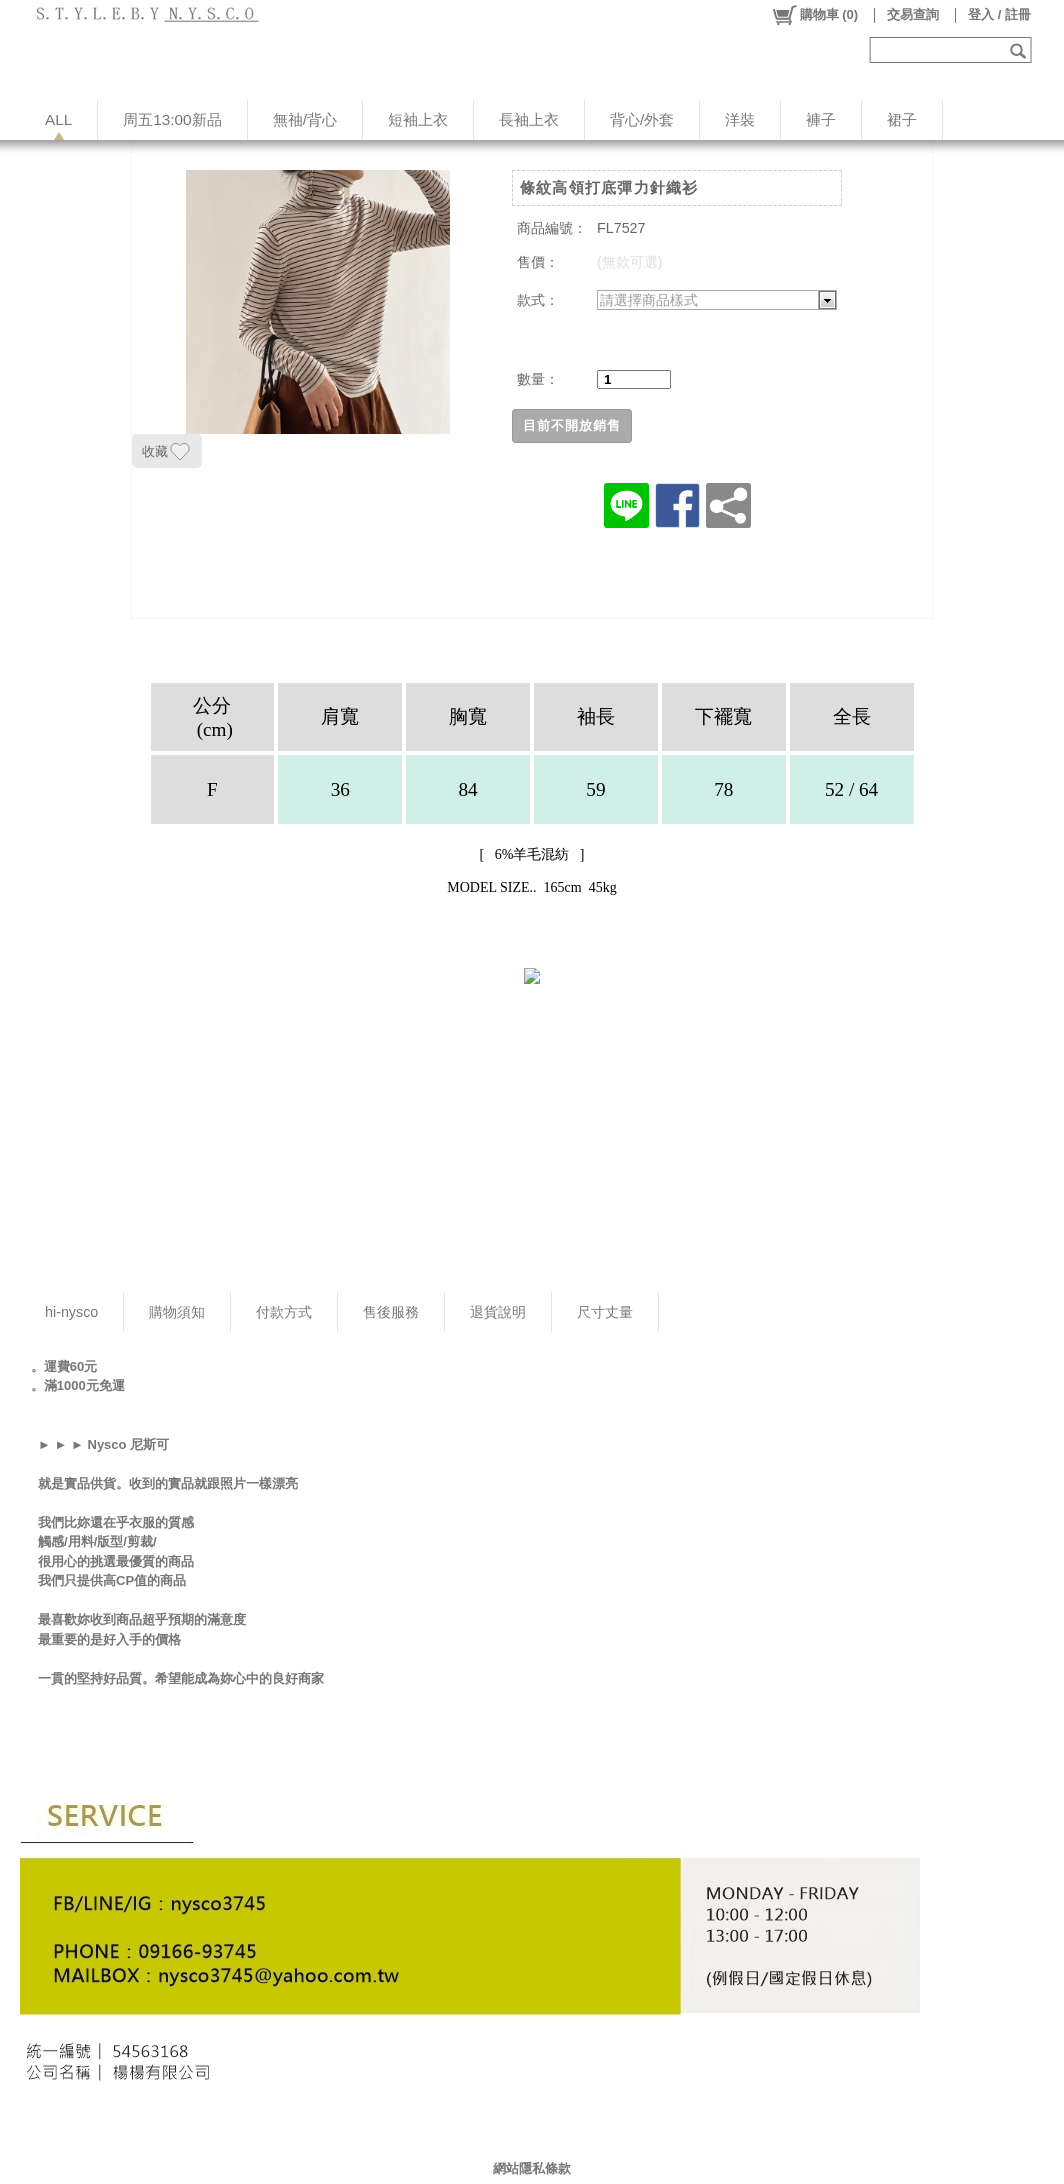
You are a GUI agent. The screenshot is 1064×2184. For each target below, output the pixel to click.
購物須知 (177, 1312)
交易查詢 (913, 14)
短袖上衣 (418, 119)
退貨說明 (498, 1312)
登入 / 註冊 (999, 14)
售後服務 (391, 1312)
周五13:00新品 (172, 119)
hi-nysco (71, 1312)
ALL (58, 119)
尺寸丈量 (605, 1312)
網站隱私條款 (532, 2168)
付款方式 (284, 1312)
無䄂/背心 (305, 119)
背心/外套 (642, 119)
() (814, 15)
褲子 (821, 119)
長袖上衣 (529, 119)
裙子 (902, 119)
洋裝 (740, 119)
